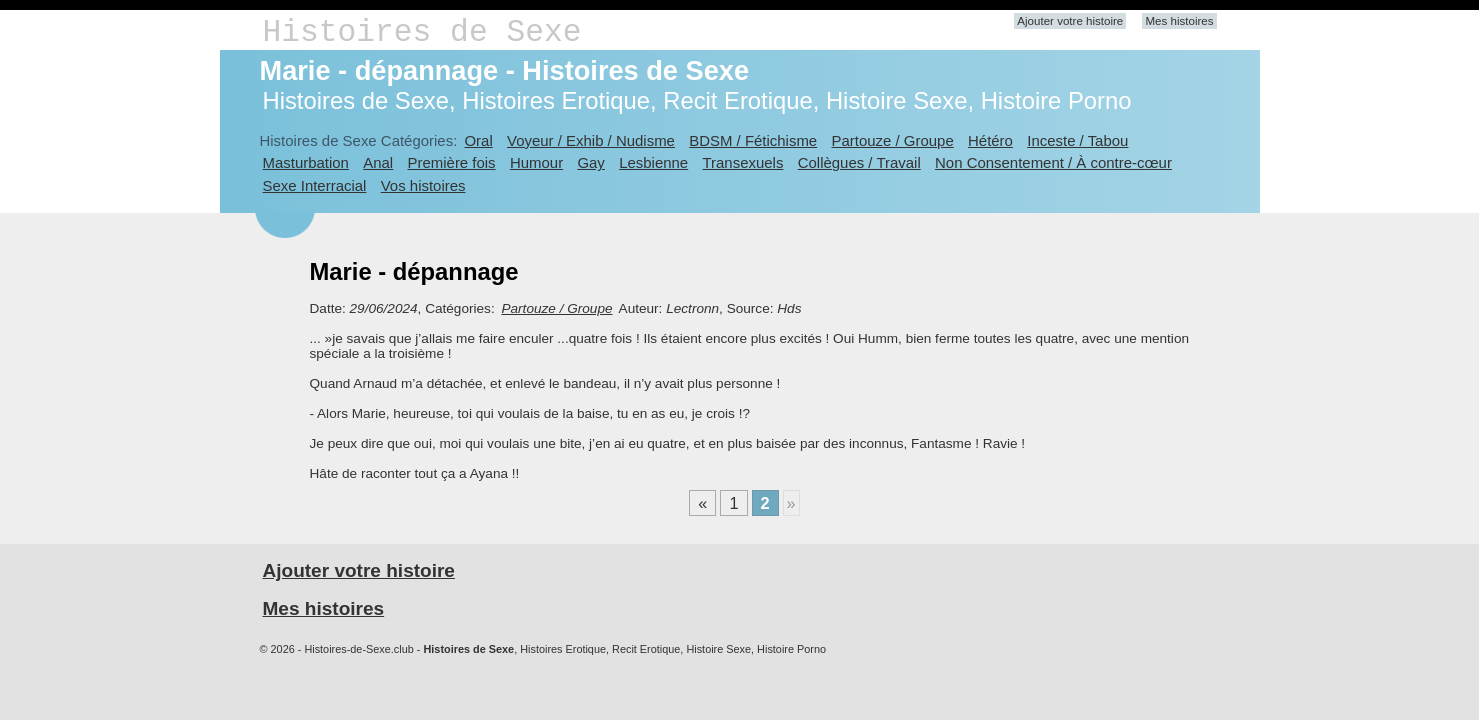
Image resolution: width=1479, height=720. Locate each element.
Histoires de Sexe (422, 32)
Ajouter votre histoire (1070, 21)
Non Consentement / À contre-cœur (1053, 162)
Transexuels (743, 162)
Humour (536, 162)
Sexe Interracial (315, 185)
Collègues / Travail (859, 162)
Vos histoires (423, 185)
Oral (478, 140)
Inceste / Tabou (1077, 140)
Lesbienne (653, 162)
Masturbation (306, 162)
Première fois (452, 162)
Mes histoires (1179, 21)
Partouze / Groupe (893, 140)
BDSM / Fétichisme (753, 140)
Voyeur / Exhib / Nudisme (591, 140)
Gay (590, 162)
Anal (378, 162)
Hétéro (990, 140)
